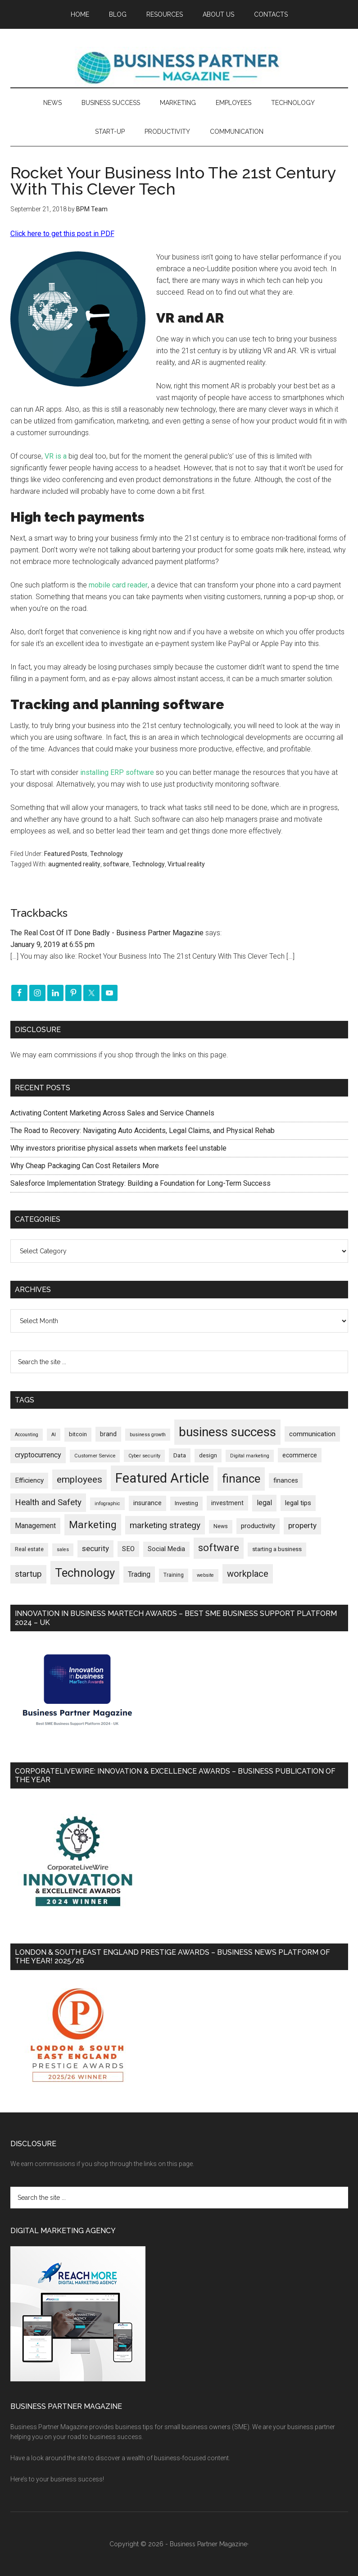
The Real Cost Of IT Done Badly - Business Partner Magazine (107, 932)
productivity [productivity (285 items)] (258, 1526)
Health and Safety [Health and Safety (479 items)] (48, 1502)
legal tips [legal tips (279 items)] (298, 1503)
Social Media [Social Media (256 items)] (166, 1549)
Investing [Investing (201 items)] (186, 1503)
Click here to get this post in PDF (62, 233)
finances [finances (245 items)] (285, 1480)
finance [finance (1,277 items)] (241, 1478)
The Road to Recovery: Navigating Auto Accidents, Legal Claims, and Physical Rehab (142, 1130)
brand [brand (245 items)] (108, 1434)
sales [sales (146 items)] (63, 1549)
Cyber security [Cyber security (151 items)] (144, 1456)
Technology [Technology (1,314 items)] (85, 1572)
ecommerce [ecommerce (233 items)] (299, 1455)
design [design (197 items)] (208, 1455)
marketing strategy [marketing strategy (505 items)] (165, 1525)
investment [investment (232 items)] (227, 1502)
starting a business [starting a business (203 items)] (277, 1549)
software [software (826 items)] (218, 1548)
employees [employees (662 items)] (79, 1479)
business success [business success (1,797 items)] (227, 1432)
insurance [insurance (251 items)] (147, 1503)
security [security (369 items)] (95, 1548)
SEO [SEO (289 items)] (128, 1549)
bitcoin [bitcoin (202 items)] (78, 1434)
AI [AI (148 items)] (53, 1435)
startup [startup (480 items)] (28, 1574)
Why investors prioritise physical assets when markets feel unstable (118, 1148)
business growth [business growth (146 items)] (148, 1435)
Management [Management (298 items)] (35, 1525)
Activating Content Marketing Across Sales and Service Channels (112, 1113)
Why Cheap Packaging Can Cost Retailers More (84, 1165)
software (116, 864)
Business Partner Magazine (179, 67)
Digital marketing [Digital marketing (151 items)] (249, 1456)
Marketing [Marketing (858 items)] (93, 1525)
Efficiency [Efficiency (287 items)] (29, 1480)
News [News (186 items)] (220, 1526)
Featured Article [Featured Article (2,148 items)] (162, 1478)
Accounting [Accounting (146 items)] (26, 1435)
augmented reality (74, 864)
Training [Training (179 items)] (173, 1575)
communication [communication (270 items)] (312, 1434)
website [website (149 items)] (205, 1575)
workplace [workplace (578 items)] (247, 1573)
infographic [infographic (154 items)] (107, 1503)
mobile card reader (118, 585)
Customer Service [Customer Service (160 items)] (94, 1456)
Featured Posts (65, 853)
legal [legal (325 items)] (264, 1502)
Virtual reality (186, 864)
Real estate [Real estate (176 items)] (29, 1549)
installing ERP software (117, 772)
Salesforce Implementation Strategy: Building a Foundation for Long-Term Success (140, 1183)
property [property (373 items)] (302, 1525)
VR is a (56, 456)
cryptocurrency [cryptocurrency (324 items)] (38, 1455)
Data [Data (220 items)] (179, 1455)
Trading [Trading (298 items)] (139, 1574)
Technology (106, 853)
